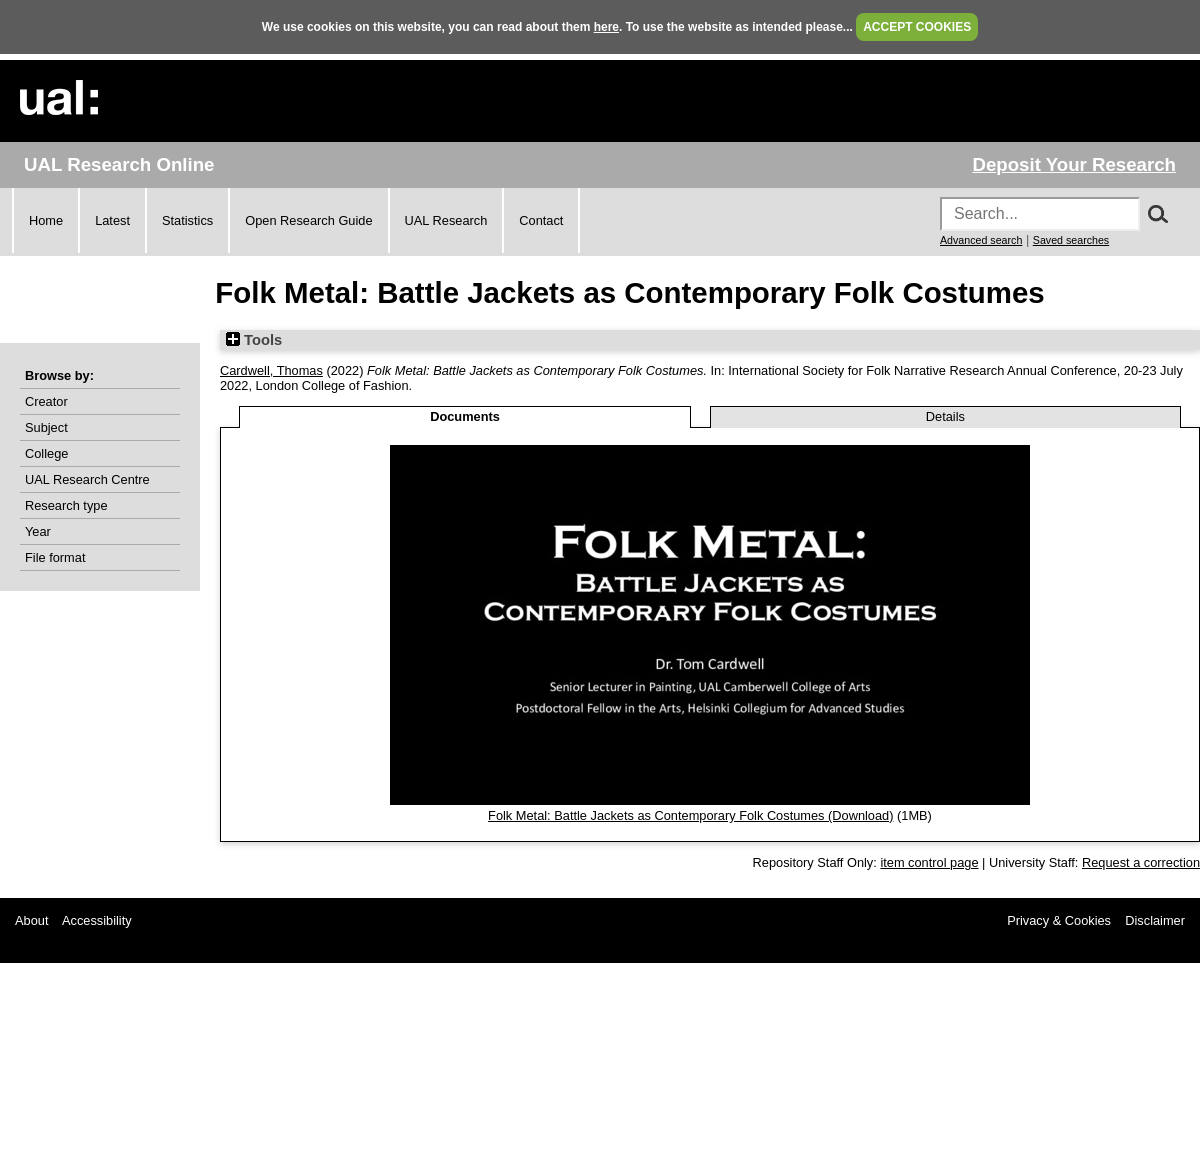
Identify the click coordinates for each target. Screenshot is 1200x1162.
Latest (112, 220)
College (46, 453)
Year (38, 531)
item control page (929, 862)
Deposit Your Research (1074, 164)
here (606, 27)
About (31, 920)
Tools (254, 340)
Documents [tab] (465, 416)
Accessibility (97, 920)
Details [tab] (945, 416)
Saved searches (1071, 240)
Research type (66, 505)
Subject (46, 427)
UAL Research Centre (87, 479)
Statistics (187, 220)
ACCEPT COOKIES (917, 27)
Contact (541, 220)
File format (55, 557)
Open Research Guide (308, 220)
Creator (46, 401)
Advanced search (981, 240)
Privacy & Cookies (1059, 920)
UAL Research (446, 220)
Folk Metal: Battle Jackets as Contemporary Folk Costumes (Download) (690, 815)
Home (46, 220)
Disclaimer (1155, 920)
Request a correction (1141, 862)
